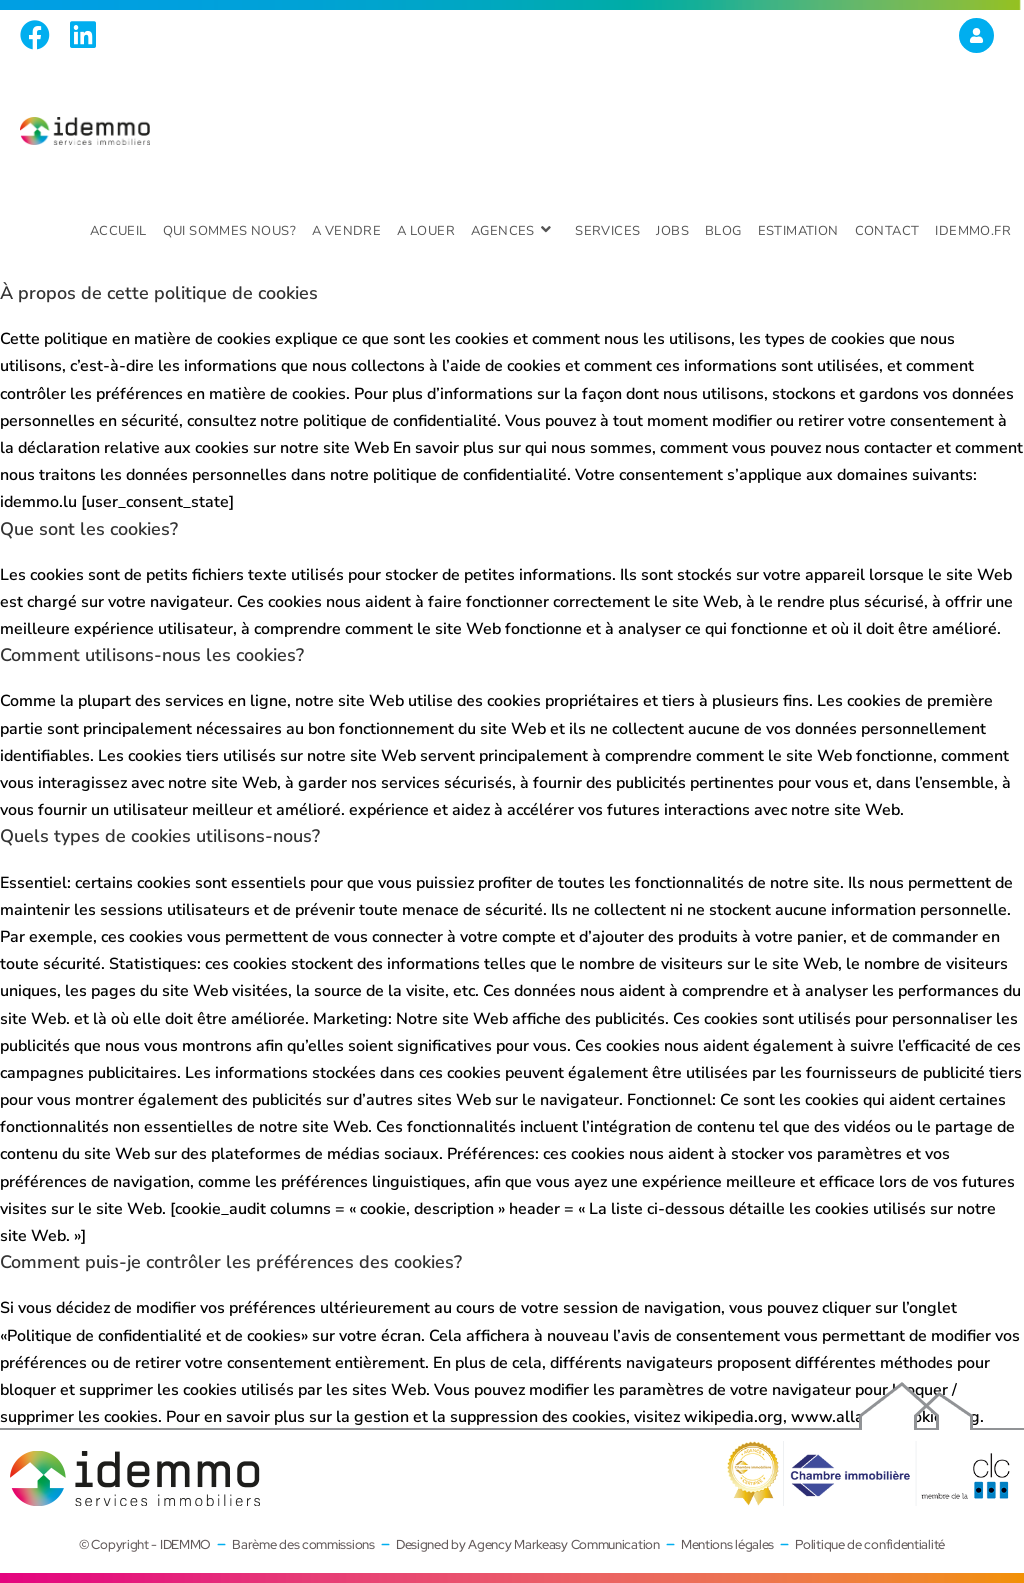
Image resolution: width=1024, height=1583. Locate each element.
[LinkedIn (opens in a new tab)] (83, 35)
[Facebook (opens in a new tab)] (40, 35)
